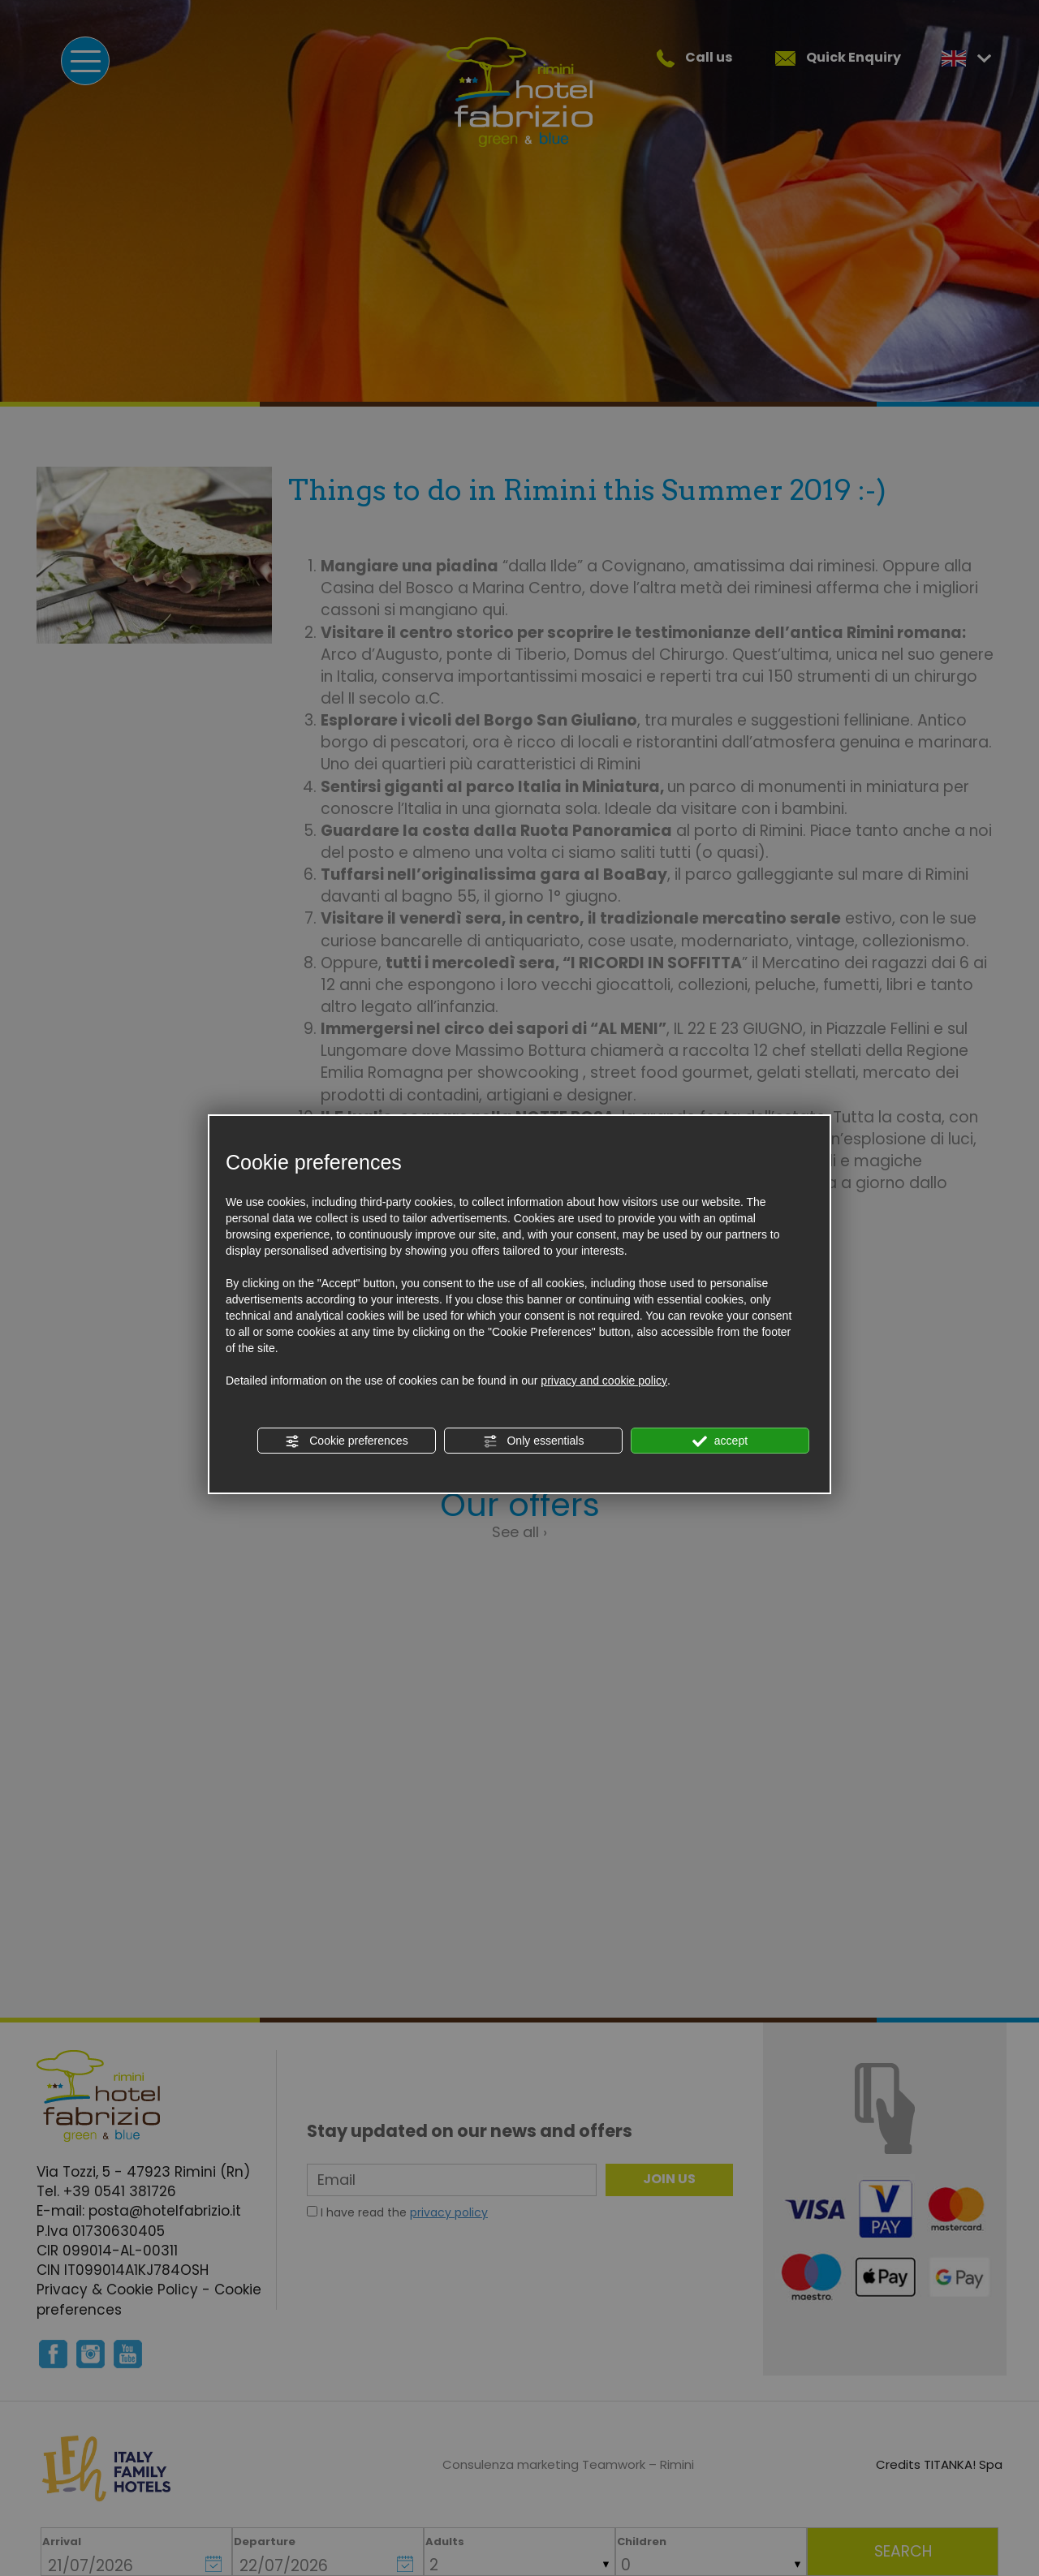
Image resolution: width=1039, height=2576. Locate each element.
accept (720, 1441)
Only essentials (533, 1441)
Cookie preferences (346, 1441)
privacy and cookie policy (604, 1380)
